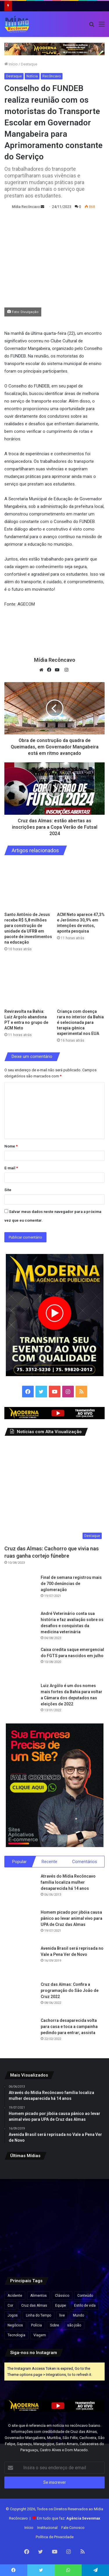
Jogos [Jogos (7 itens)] (13, 2315)
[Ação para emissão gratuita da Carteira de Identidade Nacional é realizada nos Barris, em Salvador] (55, 2216)
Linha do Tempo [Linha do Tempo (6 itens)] (38, 2315)
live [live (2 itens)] (62, 2315)
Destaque (29, 64)
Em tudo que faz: (68, 2518)
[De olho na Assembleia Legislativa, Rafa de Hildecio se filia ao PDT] (89, 2250)
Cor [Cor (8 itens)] (10, 2305)
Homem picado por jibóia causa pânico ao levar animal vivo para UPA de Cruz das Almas (71, 1918)
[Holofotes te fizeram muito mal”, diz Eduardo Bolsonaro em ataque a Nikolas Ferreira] (89, 2216)
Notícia (32, 76)
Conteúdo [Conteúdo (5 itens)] (85, 2296)
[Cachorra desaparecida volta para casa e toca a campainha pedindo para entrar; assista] (20, 2034)
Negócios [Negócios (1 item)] (15, 2325)
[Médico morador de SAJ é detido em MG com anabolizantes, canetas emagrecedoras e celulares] (55, 2250)
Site (7, 1190)
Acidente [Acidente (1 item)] (15, 2296)
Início (11, 64)
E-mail (11, 1168)
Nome (11, 1146)
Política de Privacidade (55, 2537)
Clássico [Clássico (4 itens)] (62, 2296)
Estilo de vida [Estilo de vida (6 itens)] (85, 2305)
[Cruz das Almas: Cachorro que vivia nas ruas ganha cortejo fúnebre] (54, 1492)
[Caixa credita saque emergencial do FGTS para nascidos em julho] (20, 1663)
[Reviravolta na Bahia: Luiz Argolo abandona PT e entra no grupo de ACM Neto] (28, 982)
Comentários (84, 1861)
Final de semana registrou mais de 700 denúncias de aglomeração (71, 1583)
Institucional (47, 2527)
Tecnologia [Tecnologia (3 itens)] (16, 2335)
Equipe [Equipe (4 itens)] (60, 2305)
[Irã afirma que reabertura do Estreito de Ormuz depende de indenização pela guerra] (20, 2250)
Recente (49, 1861)
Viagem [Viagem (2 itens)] (39, 2335)
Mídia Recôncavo (26, 207)
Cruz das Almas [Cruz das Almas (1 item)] (34, 2305)
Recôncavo (51, 76)
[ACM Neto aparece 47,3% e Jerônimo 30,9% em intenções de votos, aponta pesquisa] (81, 885)
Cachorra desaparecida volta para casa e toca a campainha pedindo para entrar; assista (69, 2026)
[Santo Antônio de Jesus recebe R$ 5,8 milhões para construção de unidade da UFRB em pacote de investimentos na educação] (28, 885)
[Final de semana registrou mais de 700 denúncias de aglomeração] (20, 1591)
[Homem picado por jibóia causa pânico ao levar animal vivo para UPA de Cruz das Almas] (20, 1925)
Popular (19, 1861)
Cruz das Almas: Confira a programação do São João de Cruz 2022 (70, 1990)
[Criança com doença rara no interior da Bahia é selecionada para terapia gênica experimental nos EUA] (81, 982)
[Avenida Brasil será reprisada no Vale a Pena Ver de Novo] (20, 1961)
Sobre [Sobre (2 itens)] (54, 2325)
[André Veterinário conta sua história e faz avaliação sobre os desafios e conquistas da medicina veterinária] (20, 1627)
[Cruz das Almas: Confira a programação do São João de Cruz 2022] (20, 1997)
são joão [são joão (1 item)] (74, 2325)
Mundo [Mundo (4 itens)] (78, 2315)
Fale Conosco (73, 2527)
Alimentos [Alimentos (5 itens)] (38, 2296)
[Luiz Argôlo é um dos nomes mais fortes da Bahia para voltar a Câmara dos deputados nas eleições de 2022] (20, 1699)
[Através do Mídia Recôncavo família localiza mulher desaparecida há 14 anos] (20, 1889)
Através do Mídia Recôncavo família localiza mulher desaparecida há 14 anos (68, 1882)
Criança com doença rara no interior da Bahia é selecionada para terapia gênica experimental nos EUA (80, 1022)
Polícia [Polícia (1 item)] (36, 2325)
